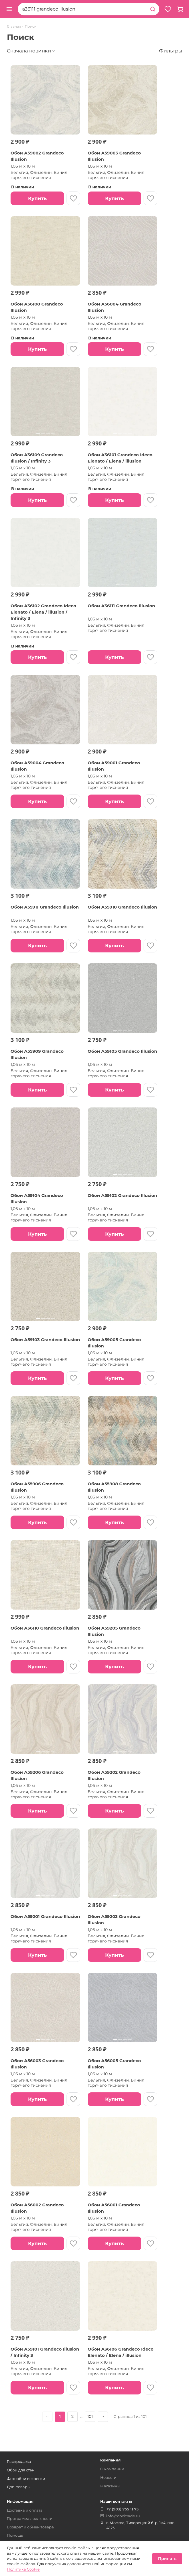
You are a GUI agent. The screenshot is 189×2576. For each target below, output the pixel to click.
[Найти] (152, 9)
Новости (108, 2477)
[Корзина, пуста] (180, 9)
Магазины (110, 2486)
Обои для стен (21, 2470)
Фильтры (170, 51)
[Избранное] (168, 9)
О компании (112, 2469)
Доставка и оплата (25, 2510)
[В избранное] (73, 198)
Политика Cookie (23, 2569)
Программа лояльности (30, 2518)
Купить (37, 198)
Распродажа (19, 2461)
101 (90, 2416)
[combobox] (82, 9)
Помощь (15, 2535)
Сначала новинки (29, 51)
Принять (167, 2558)
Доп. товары (18, 2487)
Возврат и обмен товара (30, 2527)
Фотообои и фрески (26, 2478)
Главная (14, 26)
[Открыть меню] (9, 9)
